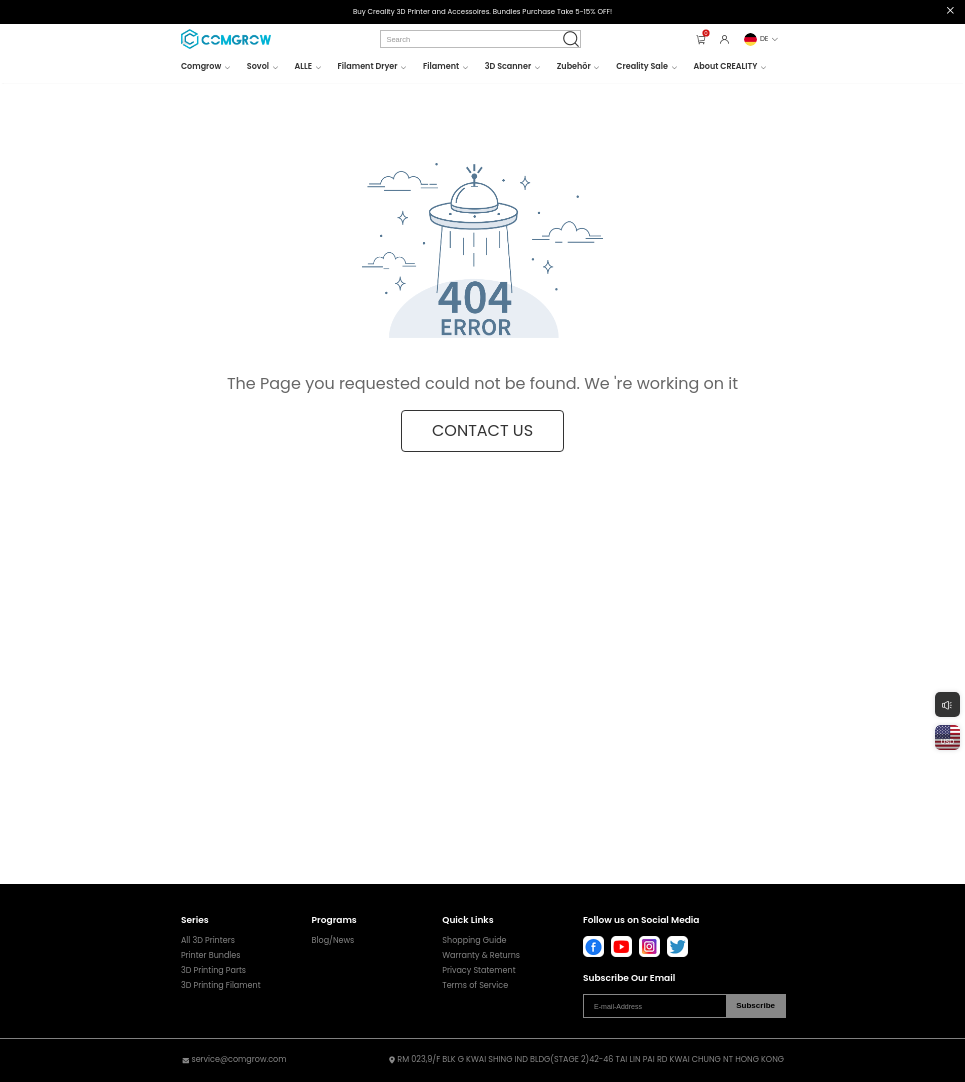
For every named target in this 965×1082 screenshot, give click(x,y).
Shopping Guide (474, 941)
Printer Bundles (211, 956)
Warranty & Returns (481, 956)
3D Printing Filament (221, 986)
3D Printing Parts (213, 971)
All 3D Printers (208, 941)
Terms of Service (475, 986)
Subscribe (755, 1005)
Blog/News (333, 941)
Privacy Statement (478, 971)
